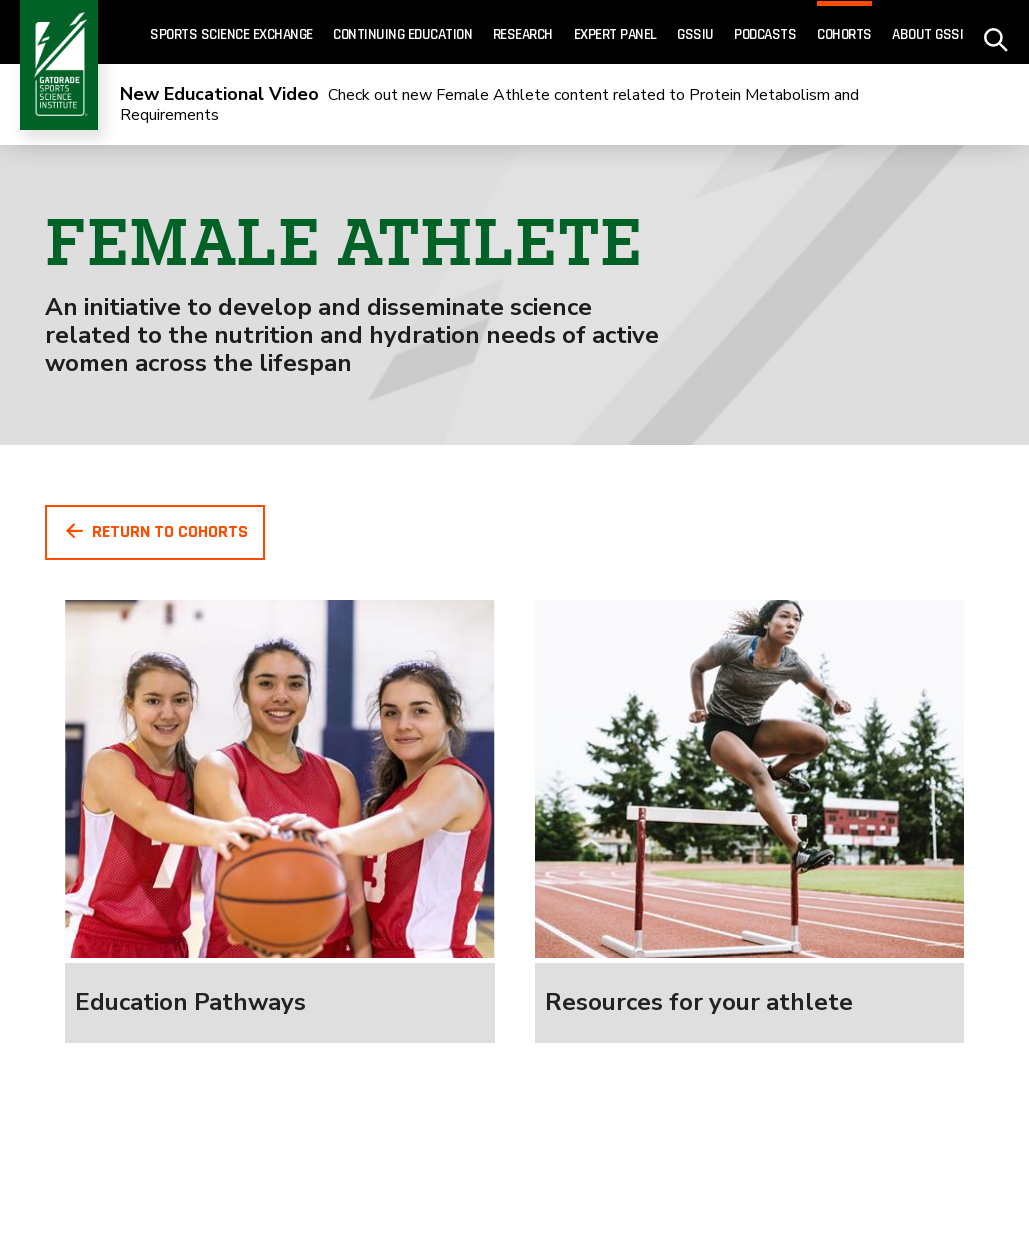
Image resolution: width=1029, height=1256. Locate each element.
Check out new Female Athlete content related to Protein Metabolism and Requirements (489, 105)
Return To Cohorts (155, 531)
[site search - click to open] (996, 32)
